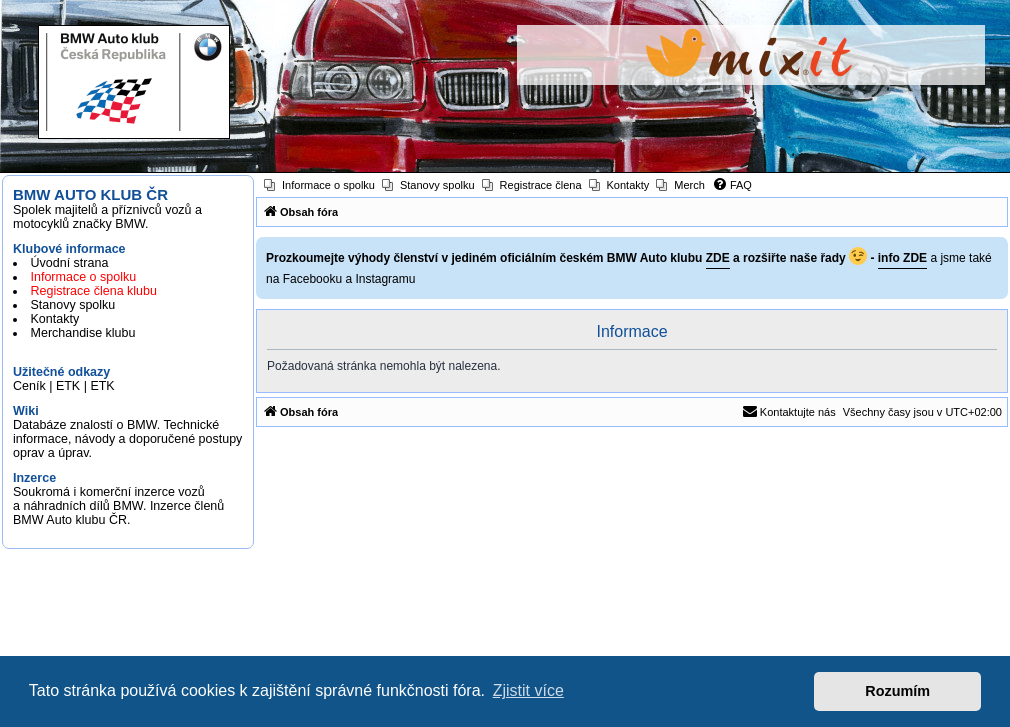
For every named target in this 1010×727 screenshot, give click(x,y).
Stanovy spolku (73, 305)
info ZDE (902, 258)
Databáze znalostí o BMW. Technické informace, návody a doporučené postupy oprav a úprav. (127, 439)
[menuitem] (319, 185)
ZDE (718, 258)
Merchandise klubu (83, 333)
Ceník (29, 386)
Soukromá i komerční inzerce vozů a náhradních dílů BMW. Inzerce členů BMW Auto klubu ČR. (118, 506)
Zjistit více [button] (528, 690)
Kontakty (55, 319)
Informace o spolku (84, 277)
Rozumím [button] (897, 691)
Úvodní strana (70, 263)
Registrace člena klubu (94, 291)
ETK (68, 386)
